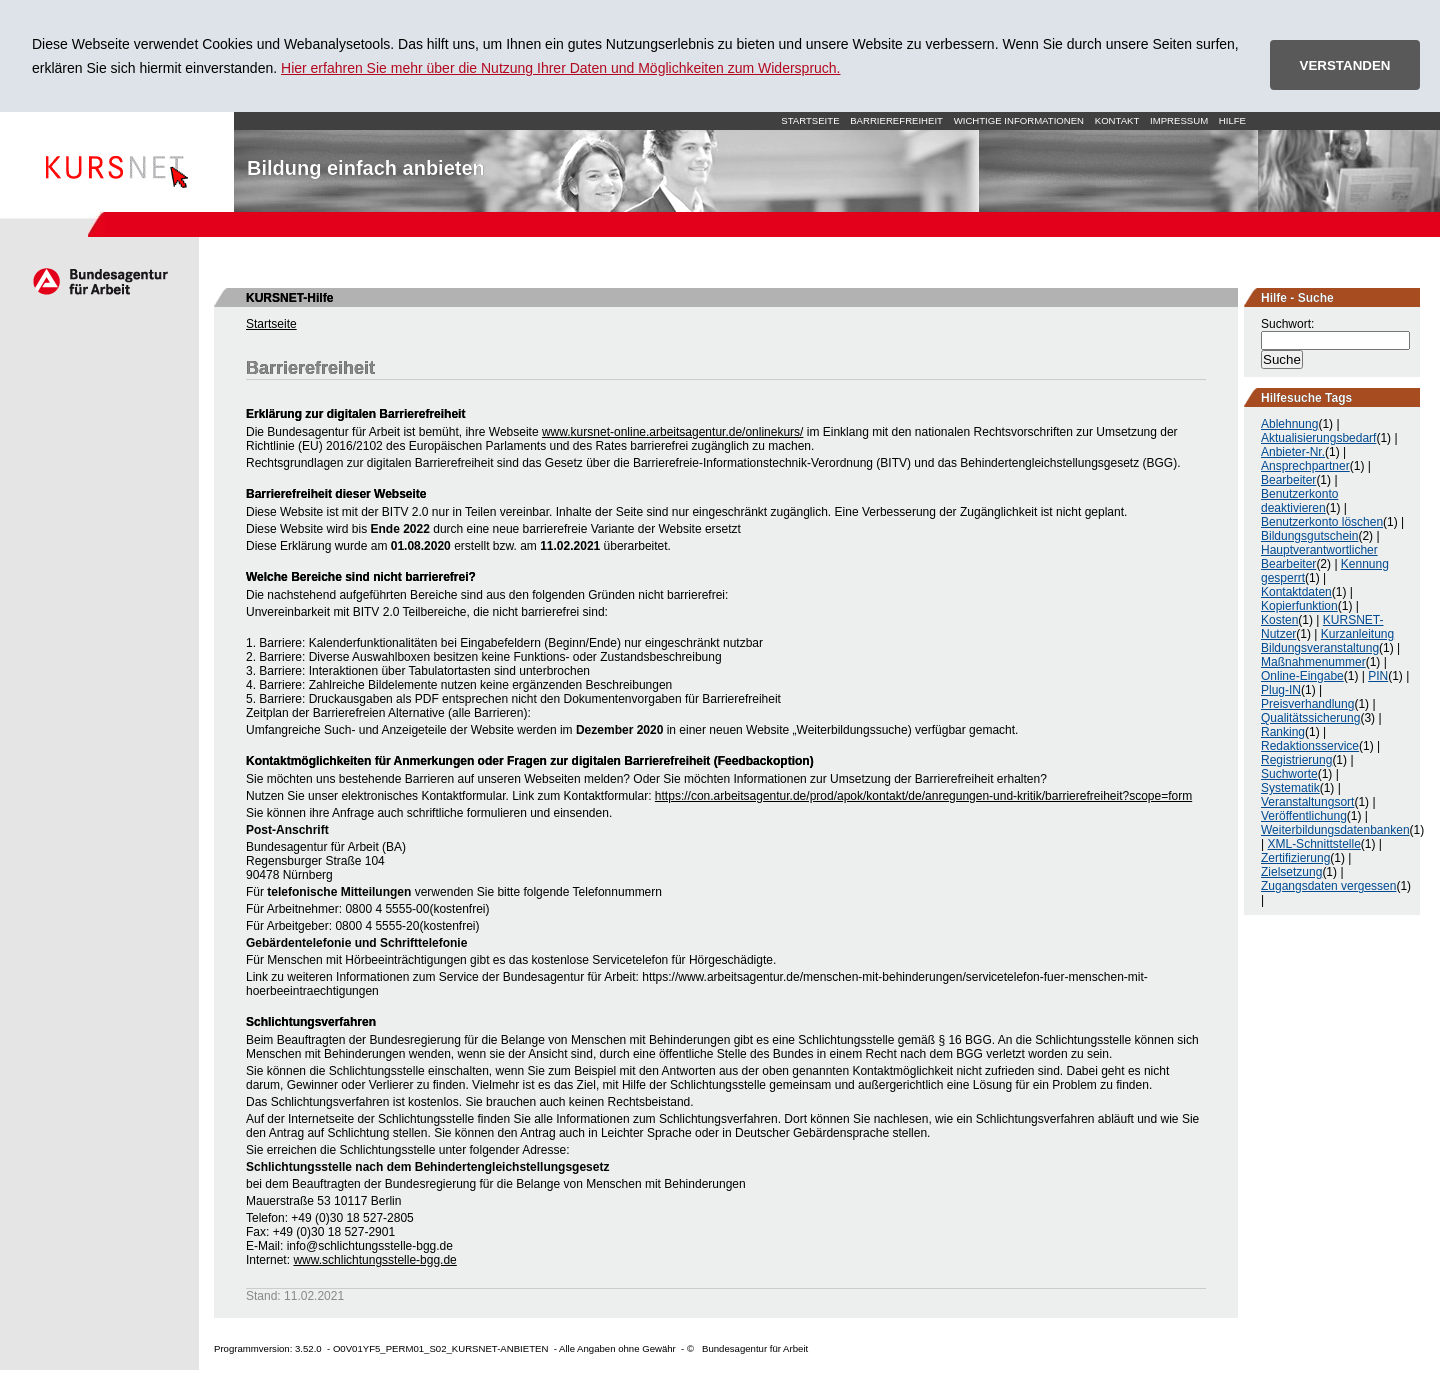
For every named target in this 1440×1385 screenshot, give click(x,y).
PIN (1378, 676)
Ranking (1283, 732)
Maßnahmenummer (1313, 662)
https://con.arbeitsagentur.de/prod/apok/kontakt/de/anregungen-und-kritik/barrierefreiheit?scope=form (923, 796)
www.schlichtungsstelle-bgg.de (374, 1260)
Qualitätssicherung (1310, 718)
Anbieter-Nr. (1293, 452)
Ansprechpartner (1305, 466)
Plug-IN (1281, 690)
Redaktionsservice (1310, 746)
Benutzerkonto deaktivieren (1299, 501)
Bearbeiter (1288, 480)
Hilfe (1232, 120)
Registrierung (1296, 760)
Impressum (1179, 120)
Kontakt (1117, 120)
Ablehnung (1289, 424)
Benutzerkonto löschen (1322, 522)
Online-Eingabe (1302, 676)
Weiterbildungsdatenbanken (1335, 830)
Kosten (1279, 620)
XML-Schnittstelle (1313, 844)
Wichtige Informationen (1019, 120)
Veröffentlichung (1304, 816)
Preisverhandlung (1307, 704)
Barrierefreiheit (896, 120)
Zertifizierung (1295, 858)
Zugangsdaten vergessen (1328, 886)
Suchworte (1289, 774)
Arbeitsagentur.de (99, 281)
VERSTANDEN (1345, 65)
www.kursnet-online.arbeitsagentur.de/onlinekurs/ (672, 432)
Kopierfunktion (1299, 606)
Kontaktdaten (1296, 592)
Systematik (1290, 788)
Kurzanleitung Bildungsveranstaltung (1327, 641)
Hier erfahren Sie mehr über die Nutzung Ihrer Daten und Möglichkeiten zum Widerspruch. (561, 68)
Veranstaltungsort (1307, 802)
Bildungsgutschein (1309, 536)
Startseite (117, 162)
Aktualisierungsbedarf (1318, 438)
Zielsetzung (1291, 872)
